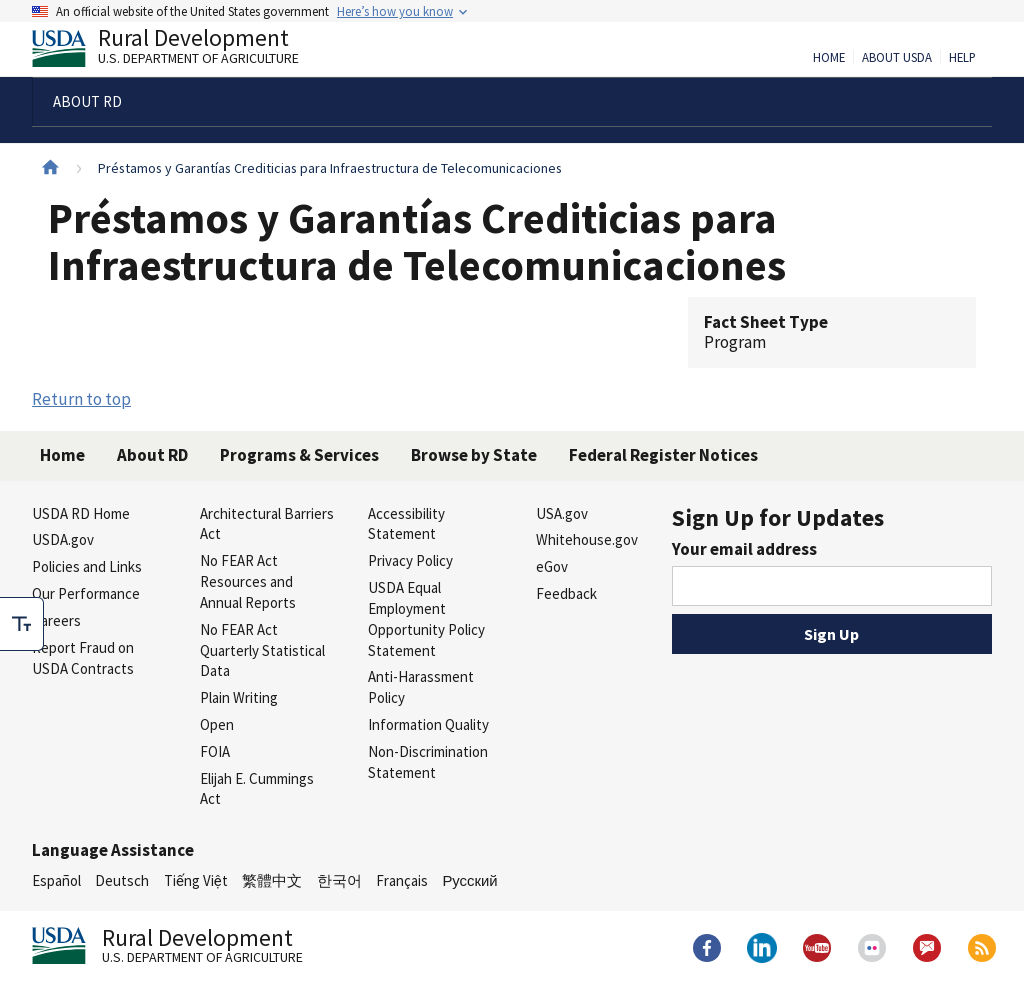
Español (56, 880)
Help (962, 58)
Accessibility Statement (406, 524)
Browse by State (474, 455)
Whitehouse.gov (587, 539)
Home (829, 58)
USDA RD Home (81, 513)
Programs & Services (299, 455)
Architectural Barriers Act (267, 524)
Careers (56, 620)
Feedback (566, 593)
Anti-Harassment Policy (421, 687)
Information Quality (428, 724)
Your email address (744, 549)
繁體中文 (272, 880)
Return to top (81, 399)
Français (402, 880)
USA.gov (562, 513)
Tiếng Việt (196, 880)
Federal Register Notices (663, 455)
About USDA (897, 58)
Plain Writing (239, 697)
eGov (552, 566)
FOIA (215, 751)
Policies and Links (87, 566)
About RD (152, 455)
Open (217, 724)
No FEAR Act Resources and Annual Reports (248, 581)
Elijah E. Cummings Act (257, 789)
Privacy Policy (410, 560)
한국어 (339, 880)
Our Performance (86, 593)
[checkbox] (22, 624)
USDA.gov (63, 539)
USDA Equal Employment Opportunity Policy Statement (426, 618)
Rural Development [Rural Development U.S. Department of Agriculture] (182, 51)
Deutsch (122, 880)
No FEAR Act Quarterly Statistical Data (262, 650)
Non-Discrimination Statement (428, 762)
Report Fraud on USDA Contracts (83, 658)
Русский (469, 880)
